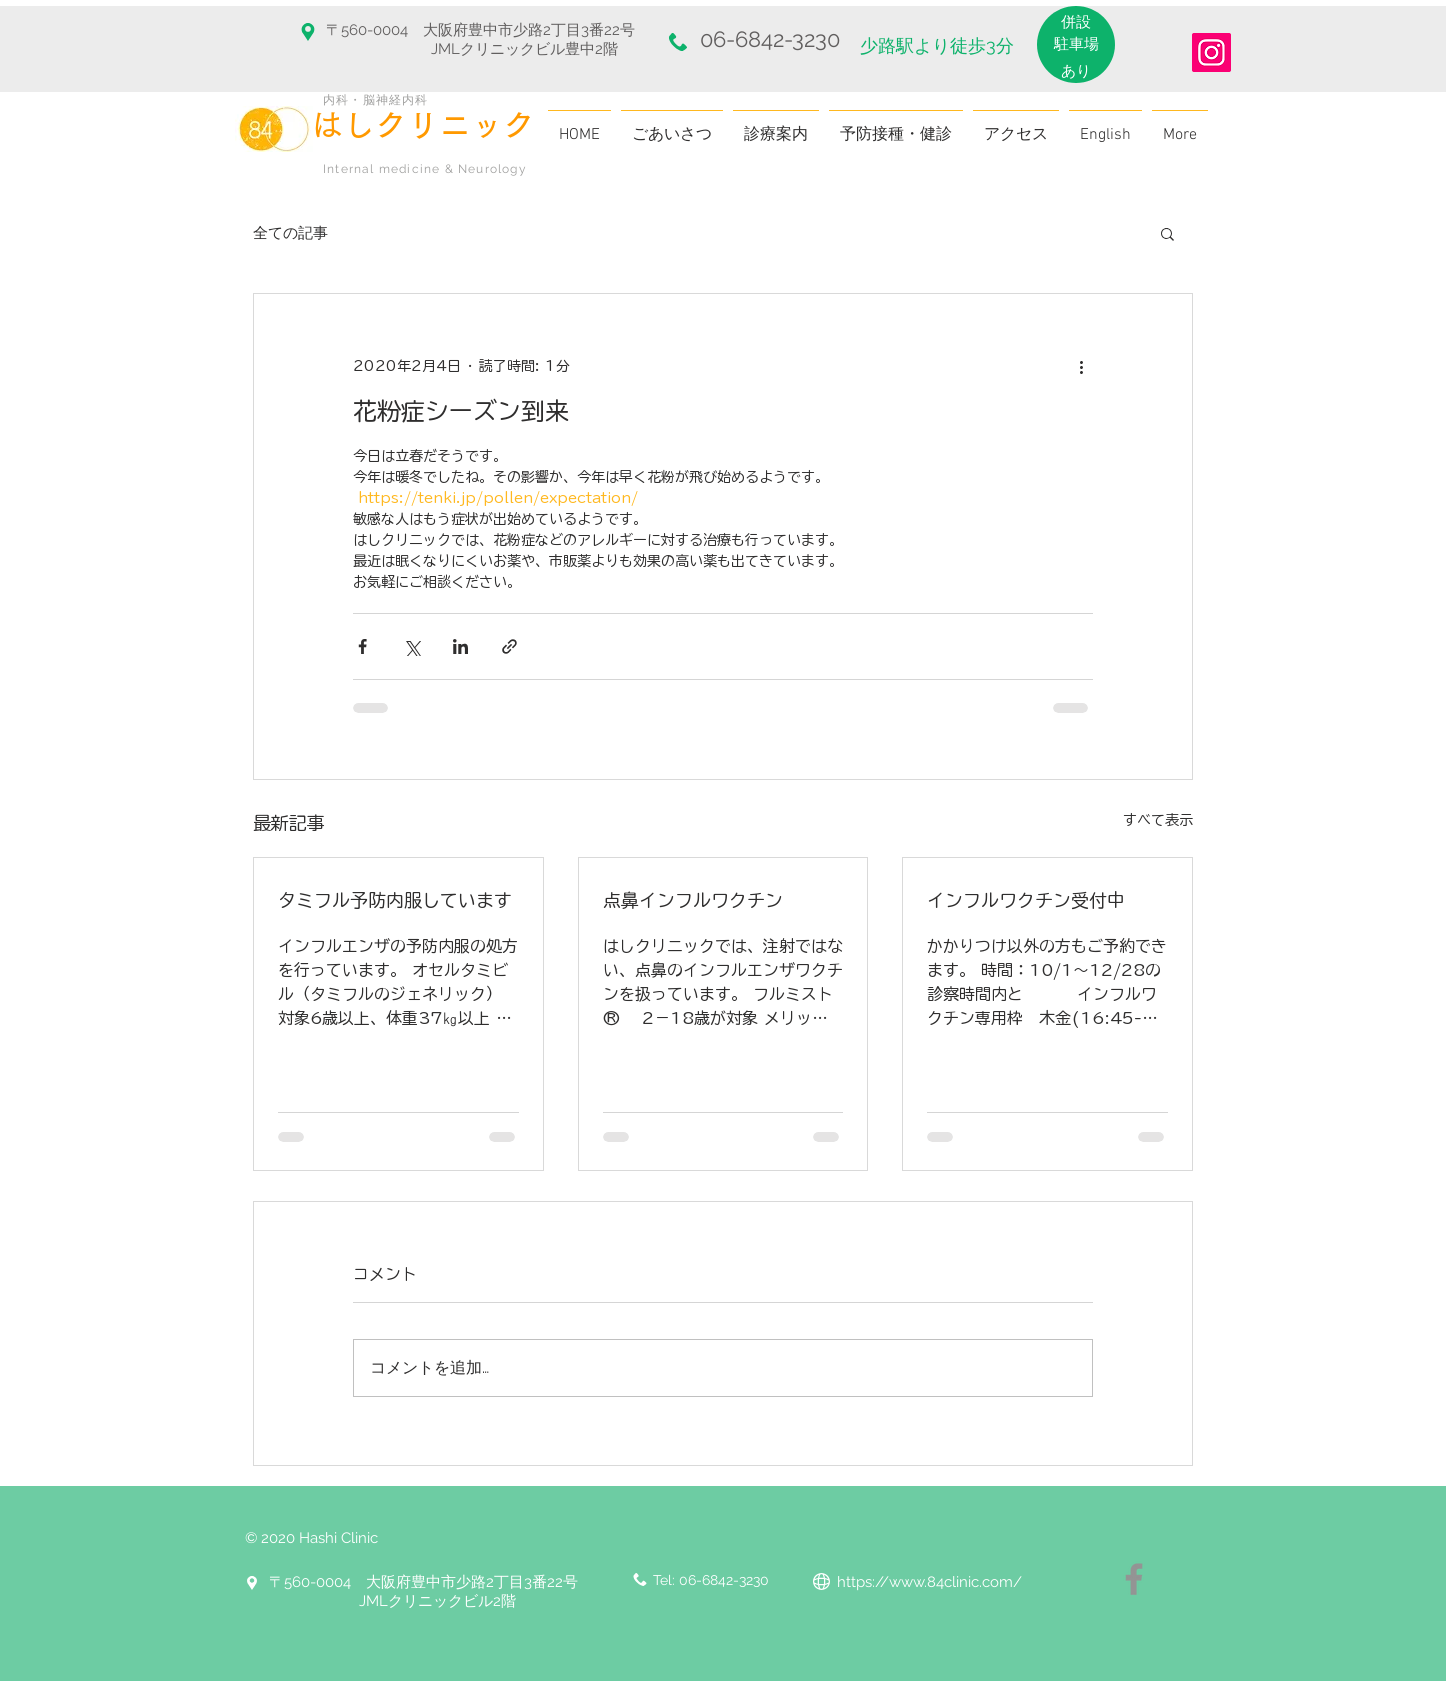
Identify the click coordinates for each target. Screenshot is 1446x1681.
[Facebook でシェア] (362, 646)
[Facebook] (1134, 1579)
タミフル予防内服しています (395, 900)
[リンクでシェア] (509, 646)
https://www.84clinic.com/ (929, 1582)
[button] (1167, 233)
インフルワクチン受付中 (1026, 900)
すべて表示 (1158, 820)
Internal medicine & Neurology (425, 169)
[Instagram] (1211, 52)
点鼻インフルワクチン (693, 900)
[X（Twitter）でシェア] (411, 646)
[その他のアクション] (1081, 366)
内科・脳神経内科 (376, 100)
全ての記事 (290, 233)
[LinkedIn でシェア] (460, 646)
